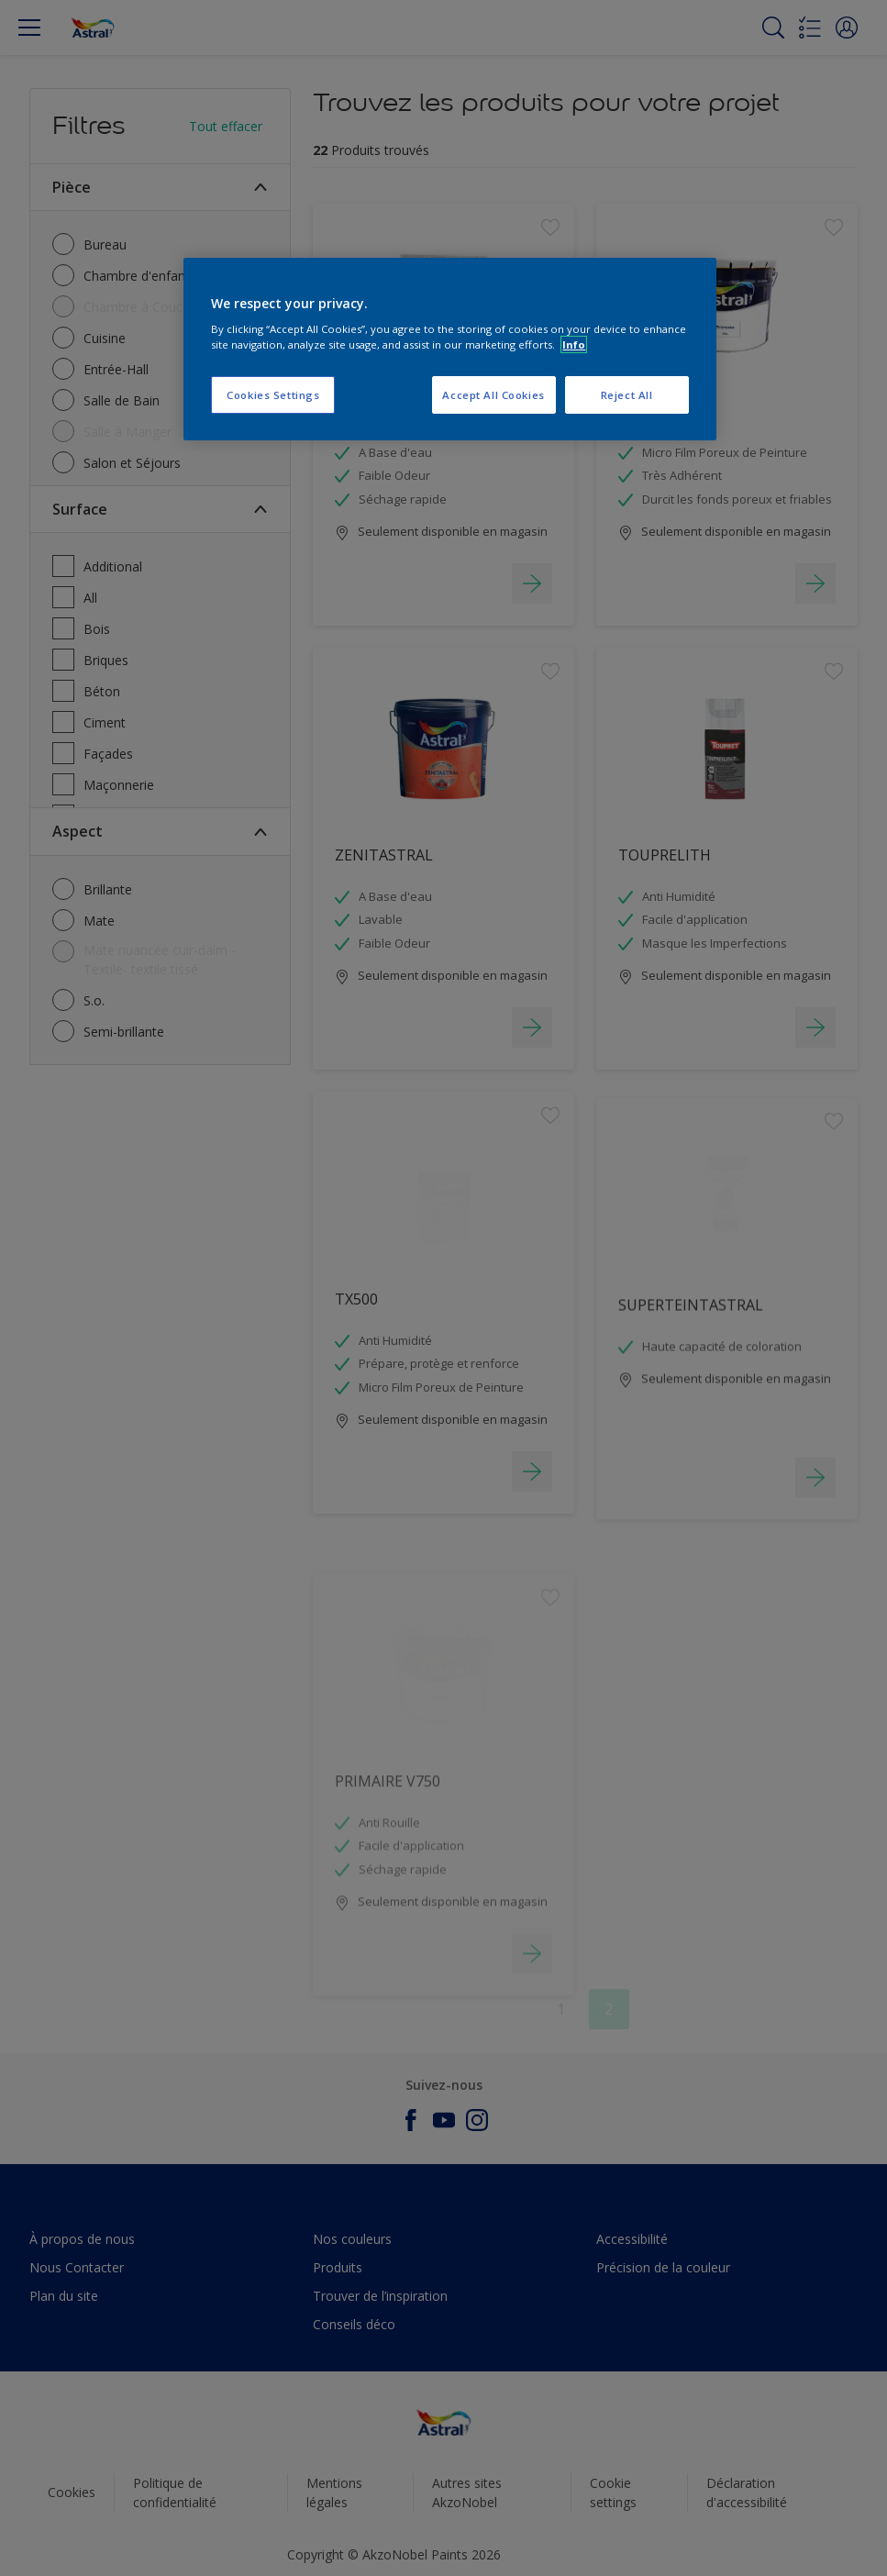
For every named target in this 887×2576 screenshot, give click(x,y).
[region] (449, 349)
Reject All (627, 395)
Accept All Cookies (493, 395)
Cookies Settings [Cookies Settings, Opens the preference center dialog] (273, 395)
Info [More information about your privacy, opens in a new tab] (573, 344)
